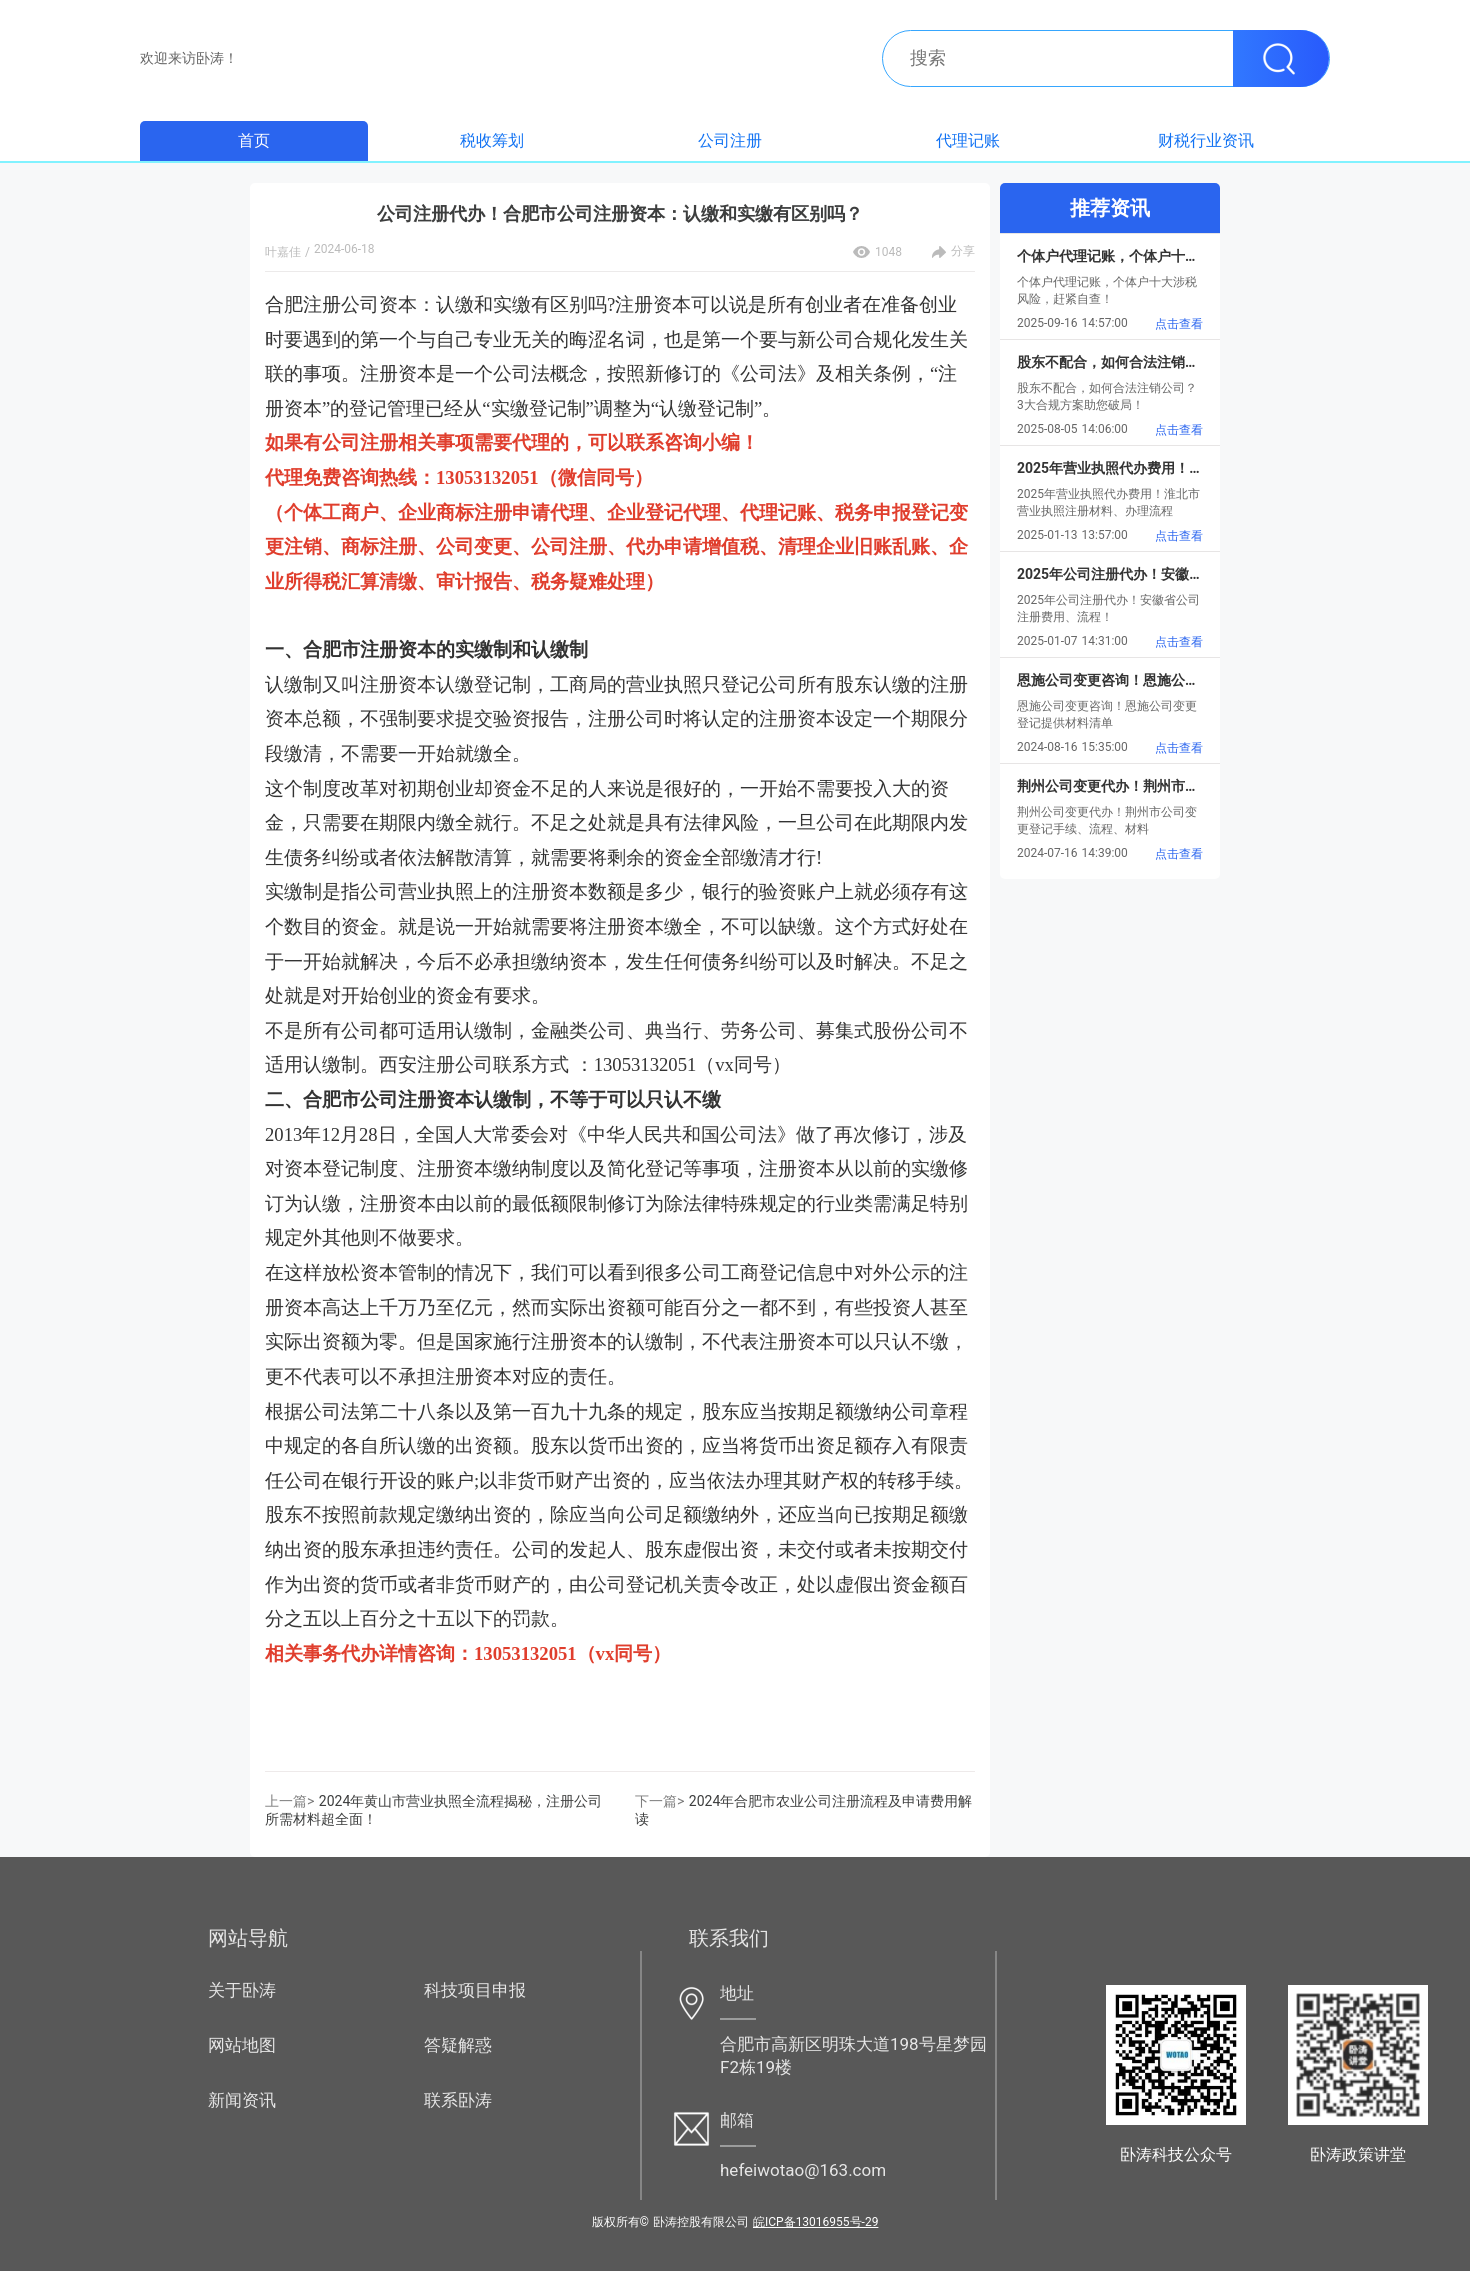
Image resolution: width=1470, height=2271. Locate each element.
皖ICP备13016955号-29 (815, 2222)
